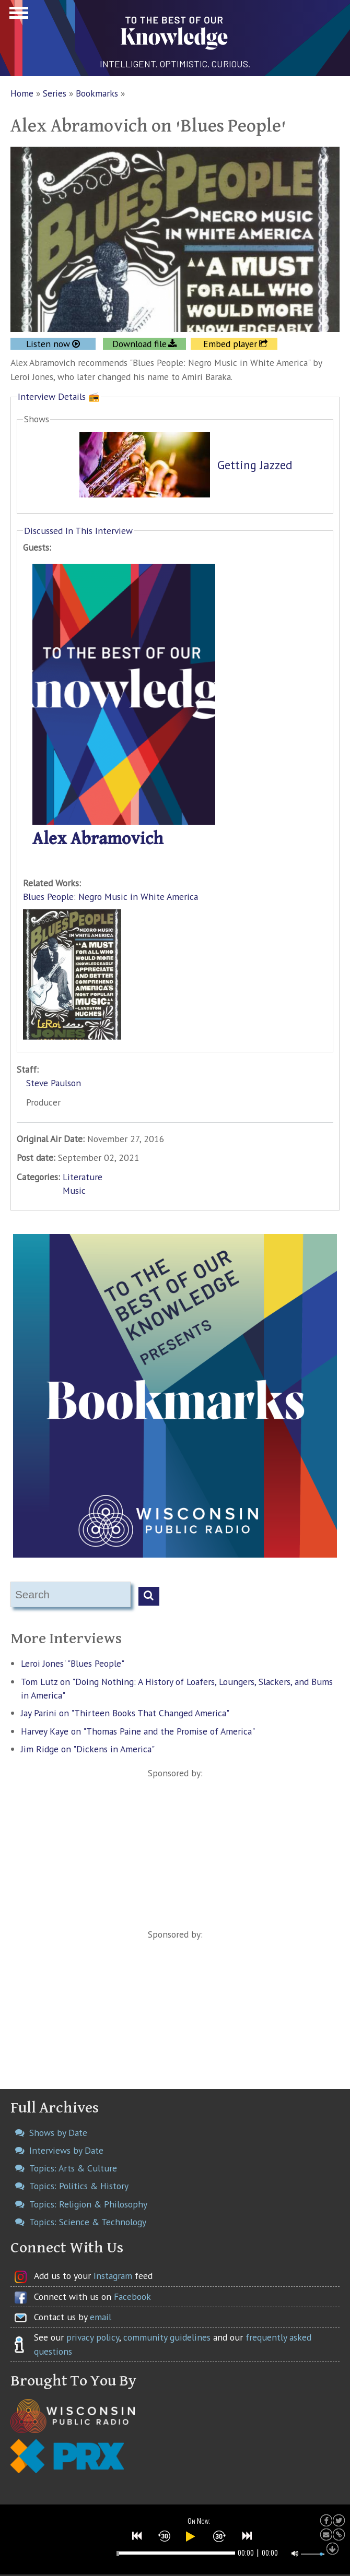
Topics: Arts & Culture (73, 2168)
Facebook (132, 2296)
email (100, 2317)
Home (21, 93)
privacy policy (92, 2337)
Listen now (48, 344)
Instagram (113, 2276)
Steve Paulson (53, 1083)
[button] (137, 2536)
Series (54, 93)
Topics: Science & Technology (87, 2222)
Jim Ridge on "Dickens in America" (88, 1749)
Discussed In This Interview (78, 531)
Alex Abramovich (98, 839)
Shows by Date (58, 2133)
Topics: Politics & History (79, 2186)
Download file (139, 344)
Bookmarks (97, 93)
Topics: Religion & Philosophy (88, 2204)
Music (74, 1190)
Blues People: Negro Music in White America (110, 897)
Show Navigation (17, 15)
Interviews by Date (66, 2150)
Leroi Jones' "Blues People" (72, 1663)
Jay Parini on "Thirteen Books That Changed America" (125, 1713)
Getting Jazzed (255, 464)
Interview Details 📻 (59, 396)
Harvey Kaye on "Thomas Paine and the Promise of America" (138, 1731)
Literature (82, 1177)
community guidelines (167, 2337)
